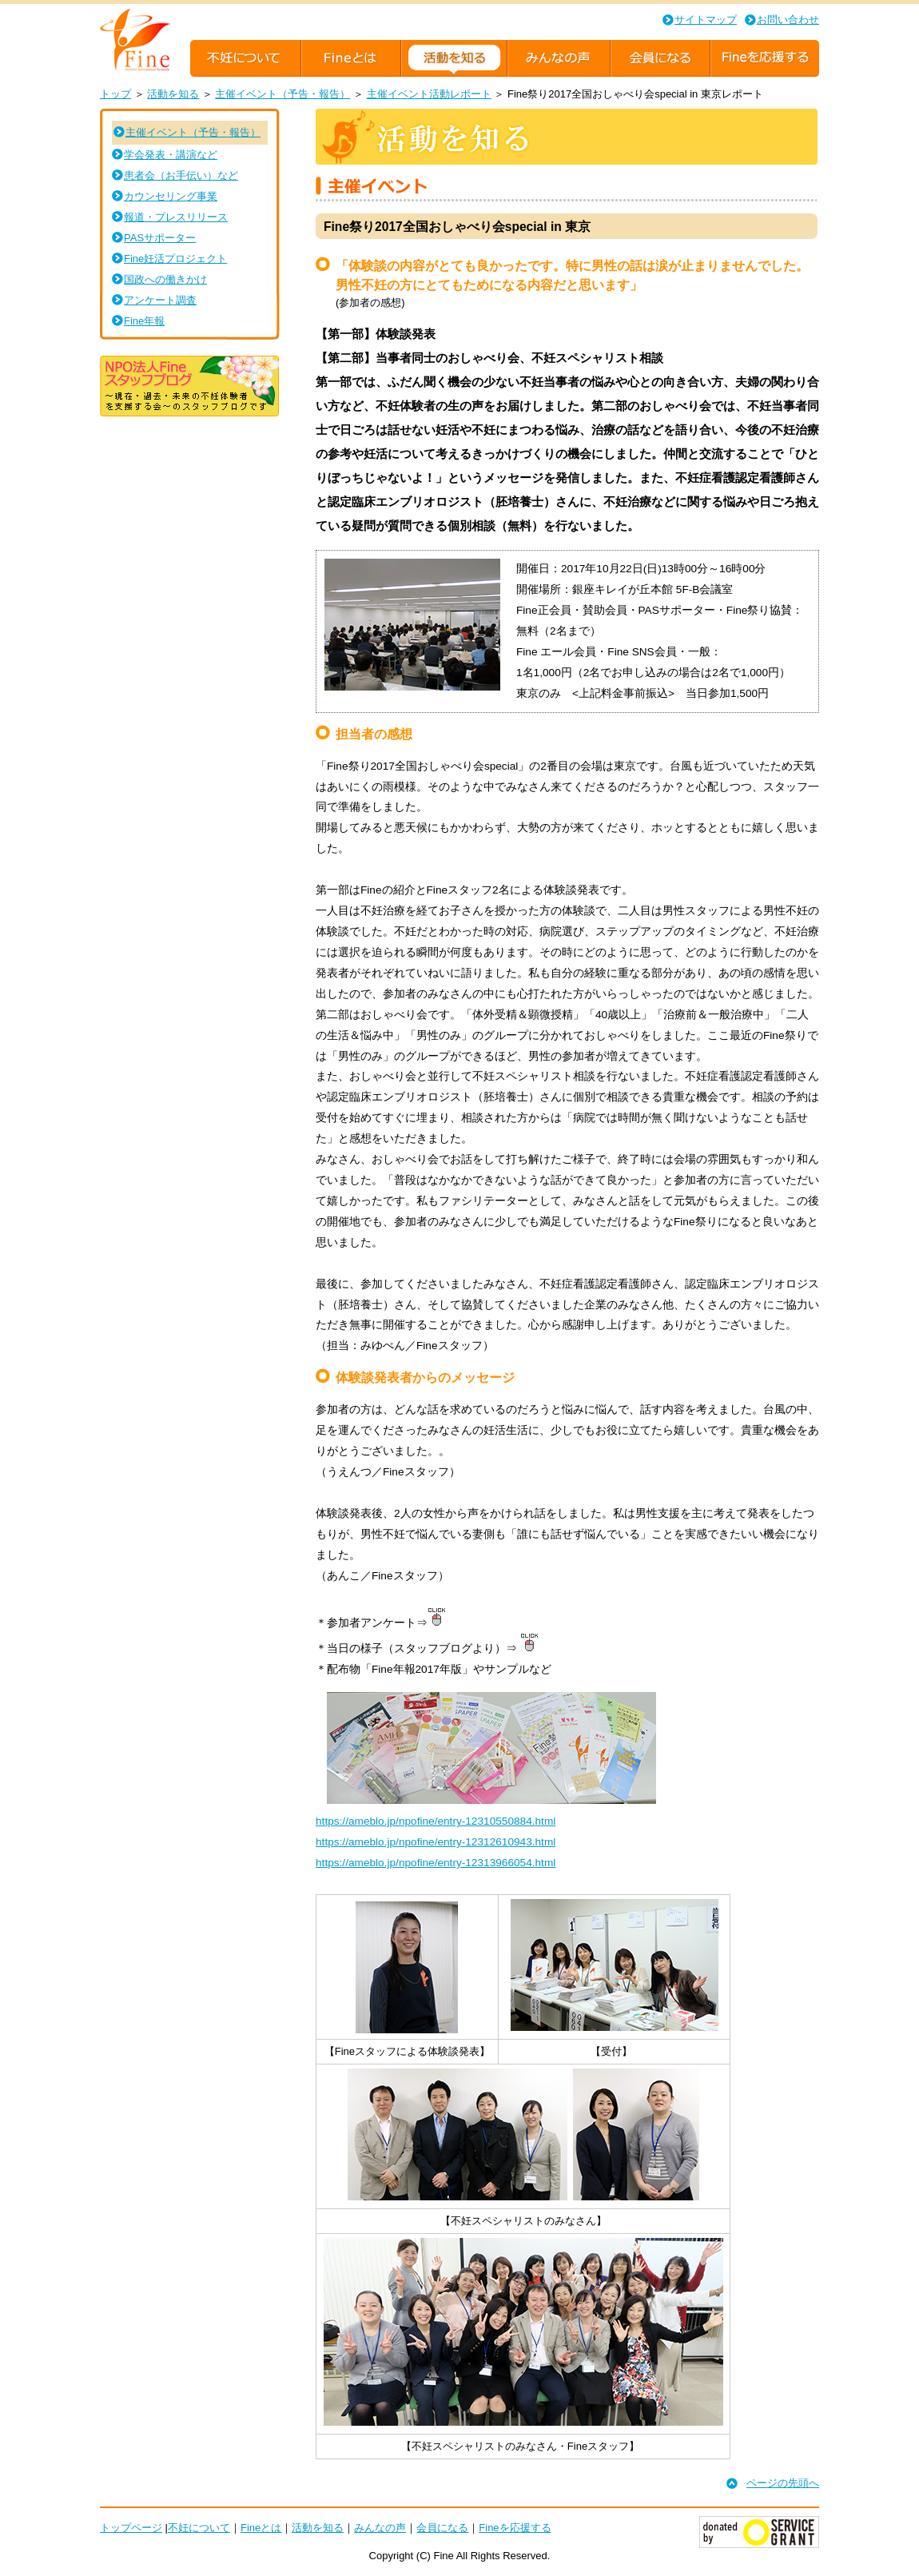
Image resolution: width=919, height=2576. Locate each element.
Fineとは (261, 2528)
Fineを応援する (515, 2528)
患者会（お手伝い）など (181, 175)
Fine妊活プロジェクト (175, 259)
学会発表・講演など (170, 155)
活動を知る (173, 94)
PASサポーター (160, 238)
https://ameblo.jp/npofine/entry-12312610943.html (435, 1842)
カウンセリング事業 (170, 196)
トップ (115, 94)
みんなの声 (380, 2528)
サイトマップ (705, 20)
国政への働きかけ (165, 279)
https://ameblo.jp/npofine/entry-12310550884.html (435, 1821)
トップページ (131, 2528)
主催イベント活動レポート (429, 94)
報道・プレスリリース (176, 217)
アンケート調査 (160, 300)
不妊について (199, 2528)
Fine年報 (144, 321)
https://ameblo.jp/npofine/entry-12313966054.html (435, 1863)
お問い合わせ (788, 20)
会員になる (442, 2528)
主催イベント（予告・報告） (282, 94)
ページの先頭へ (782, 2483)
